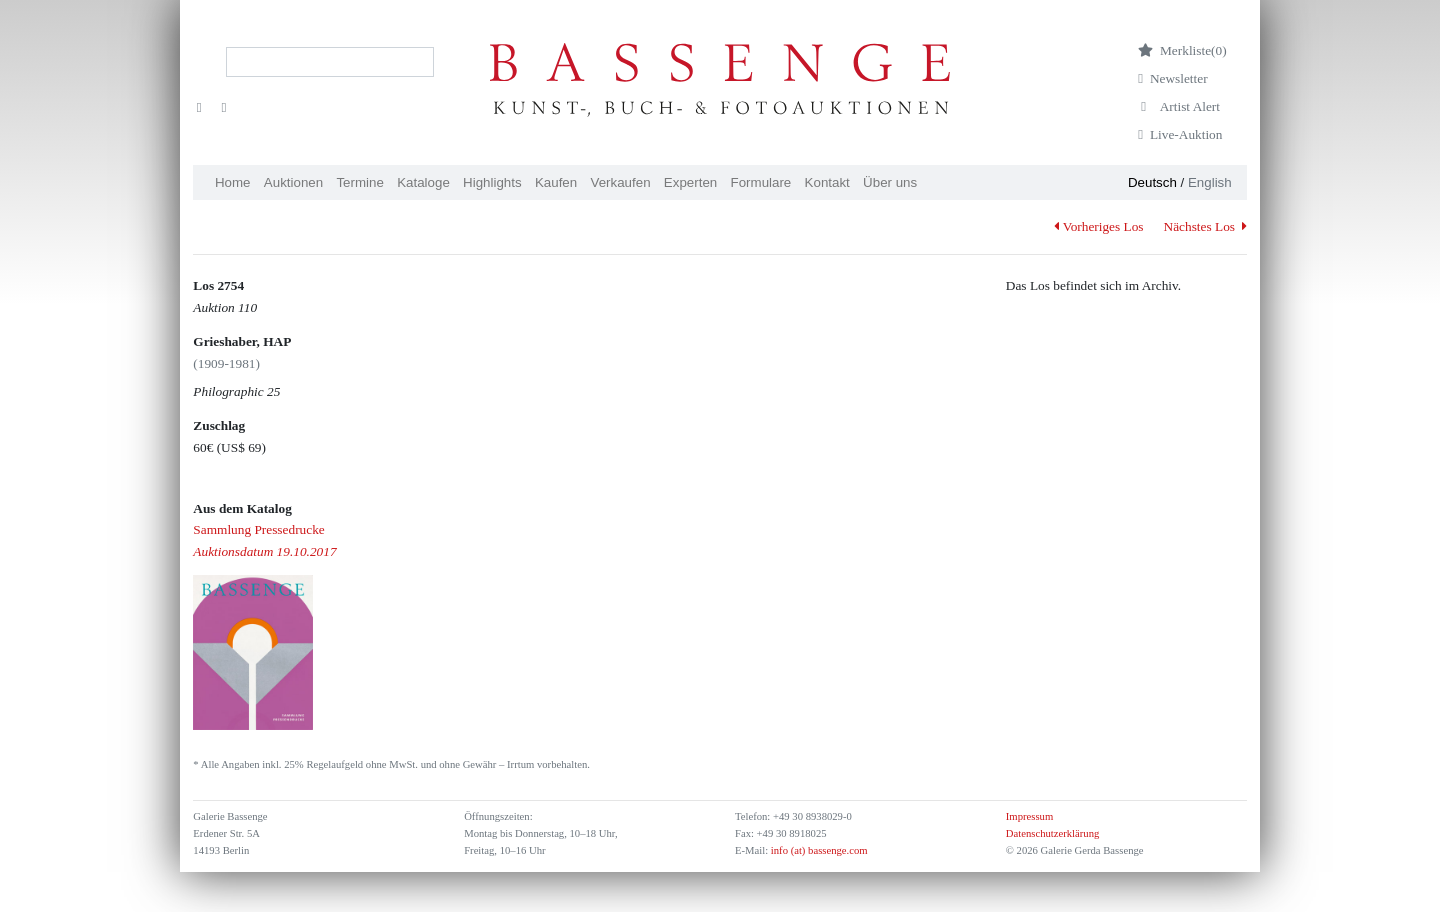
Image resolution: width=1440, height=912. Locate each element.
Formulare (761, 182)
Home (233, 182)
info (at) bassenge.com (817, 850)
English (1210, 182)
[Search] (330, 62)
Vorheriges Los (1098, 226)
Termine (359, 182)
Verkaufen (621, 182)
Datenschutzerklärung (1053, 833)
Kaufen (556, 182)
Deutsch (1152, 182)
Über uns (890, 182)
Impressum (1029, 816)
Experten (690, 182)
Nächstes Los (1205, 226)
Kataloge (423, 182)
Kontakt (827, 182)
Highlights (492, 182)
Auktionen (293, 182)
